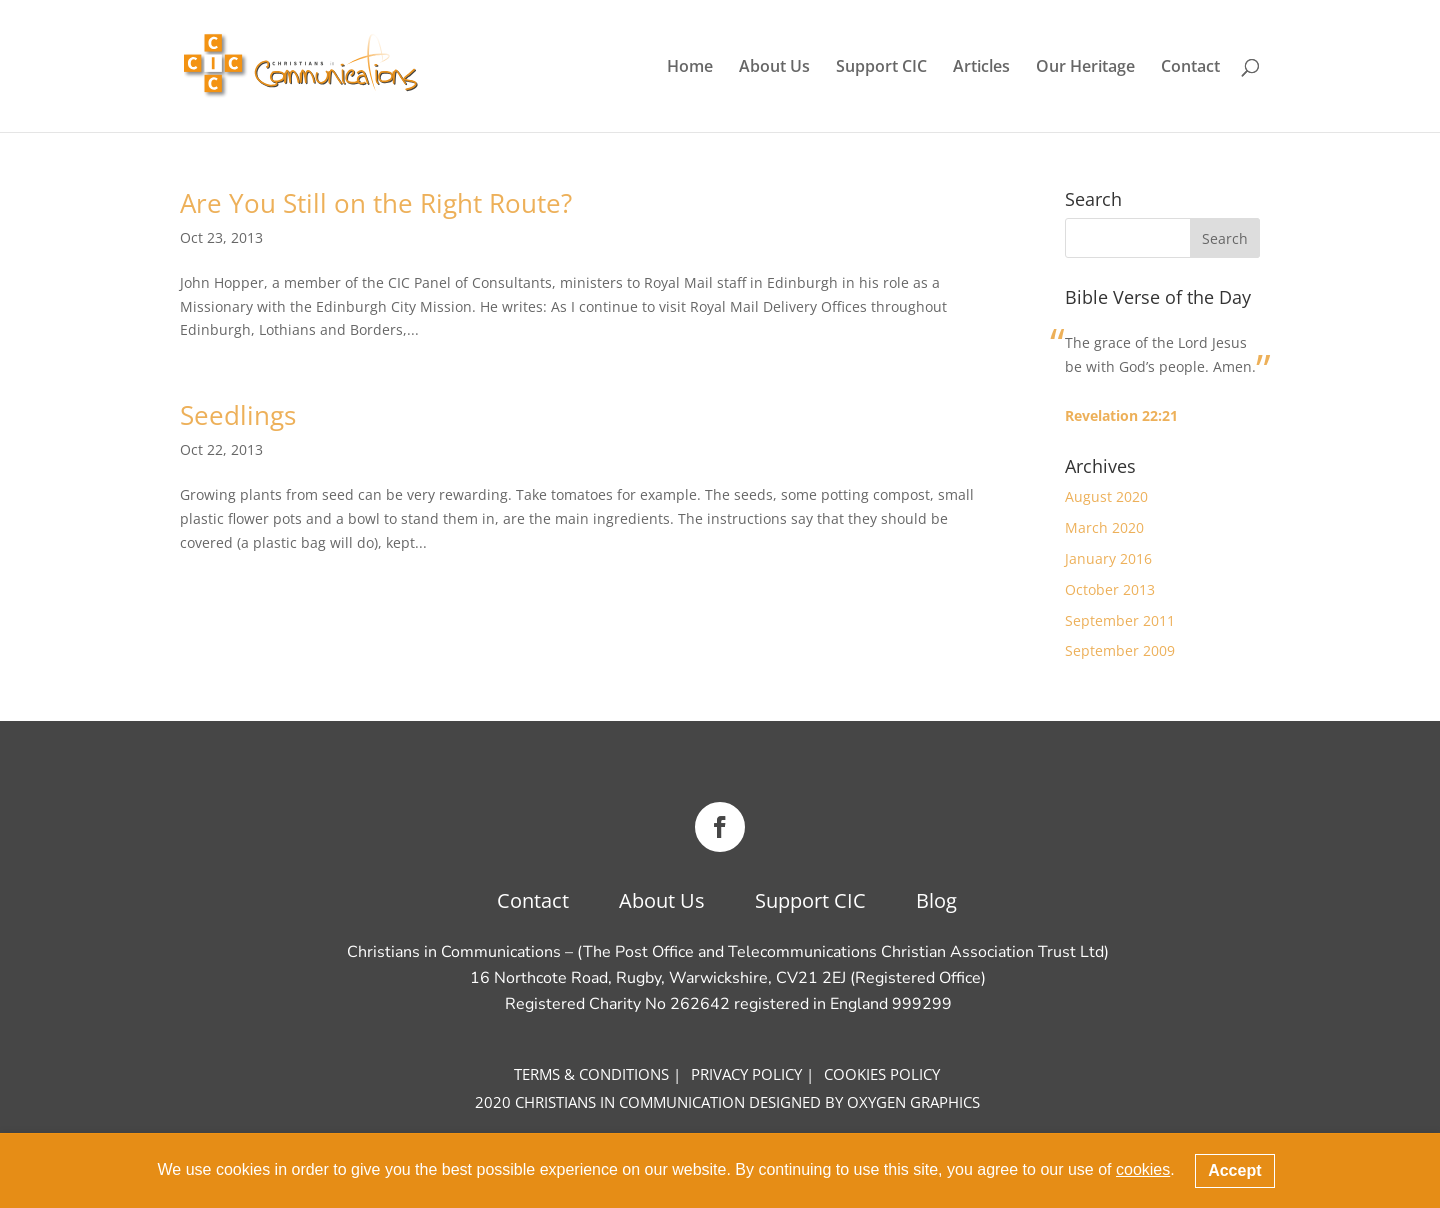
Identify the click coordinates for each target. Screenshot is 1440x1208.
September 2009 (1120, 650)
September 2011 (1120, 620)
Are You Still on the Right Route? (376, 203)
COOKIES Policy (882, 1074)
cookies (1143, 1169)
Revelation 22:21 (1121, 415)
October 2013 (1110, 589)
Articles (981, 68)
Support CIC (881, 68)
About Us (774, 68)
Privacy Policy (746, 1074)
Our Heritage (1085, 68)
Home (690, 68)
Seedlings (238, 415)
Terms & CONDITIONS (591, 1074)
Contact (1190, 68)
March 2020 (1104, 527)
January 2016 (1108, 558)
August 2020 (1106, 496)
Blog (936, 900)
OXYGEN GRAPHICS (913, 1102)
